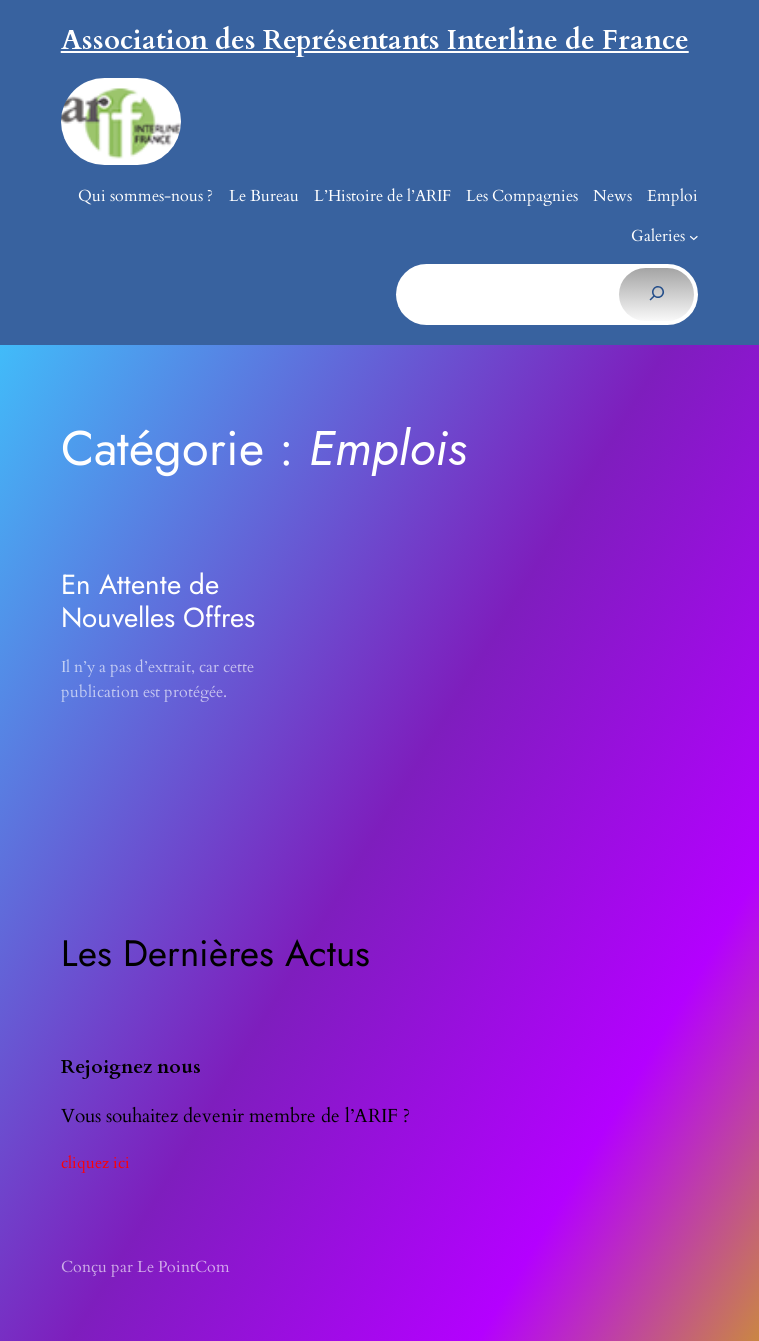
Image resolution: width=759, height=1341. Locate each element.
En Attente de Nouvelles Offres (158, 601)
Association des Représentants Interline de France (375, 40)
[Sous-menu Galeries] (694, 237)
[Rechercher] (656, 294)
